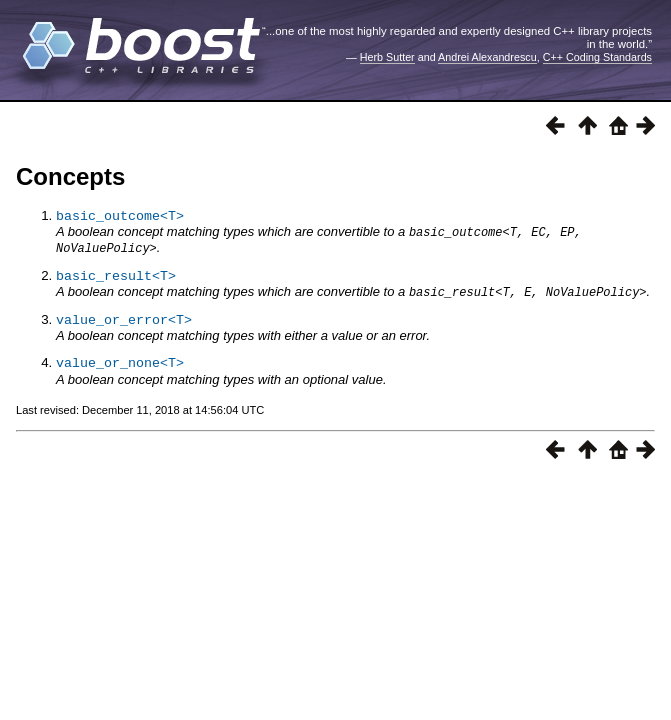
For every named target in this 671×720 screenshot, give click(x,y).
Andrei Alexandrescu (487, 57)
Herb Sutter (387, 57)
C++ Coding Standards (597, 57)
